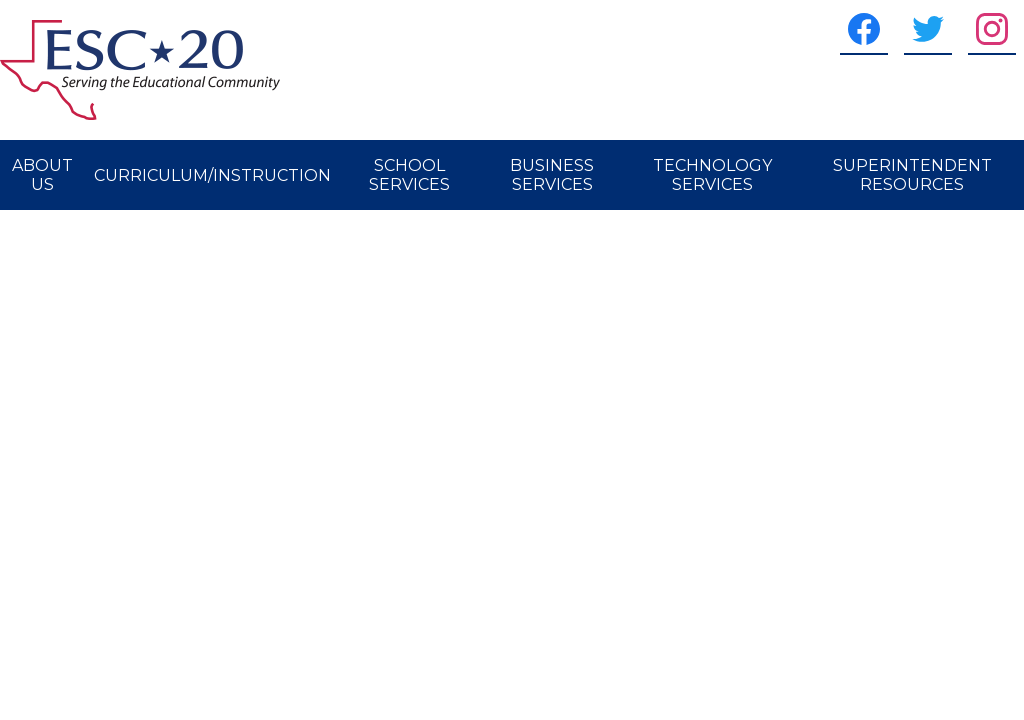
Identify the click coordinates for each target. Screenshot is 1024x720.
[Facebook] (864, 29)
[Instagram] (992, 29)
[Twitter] (928, 29)
